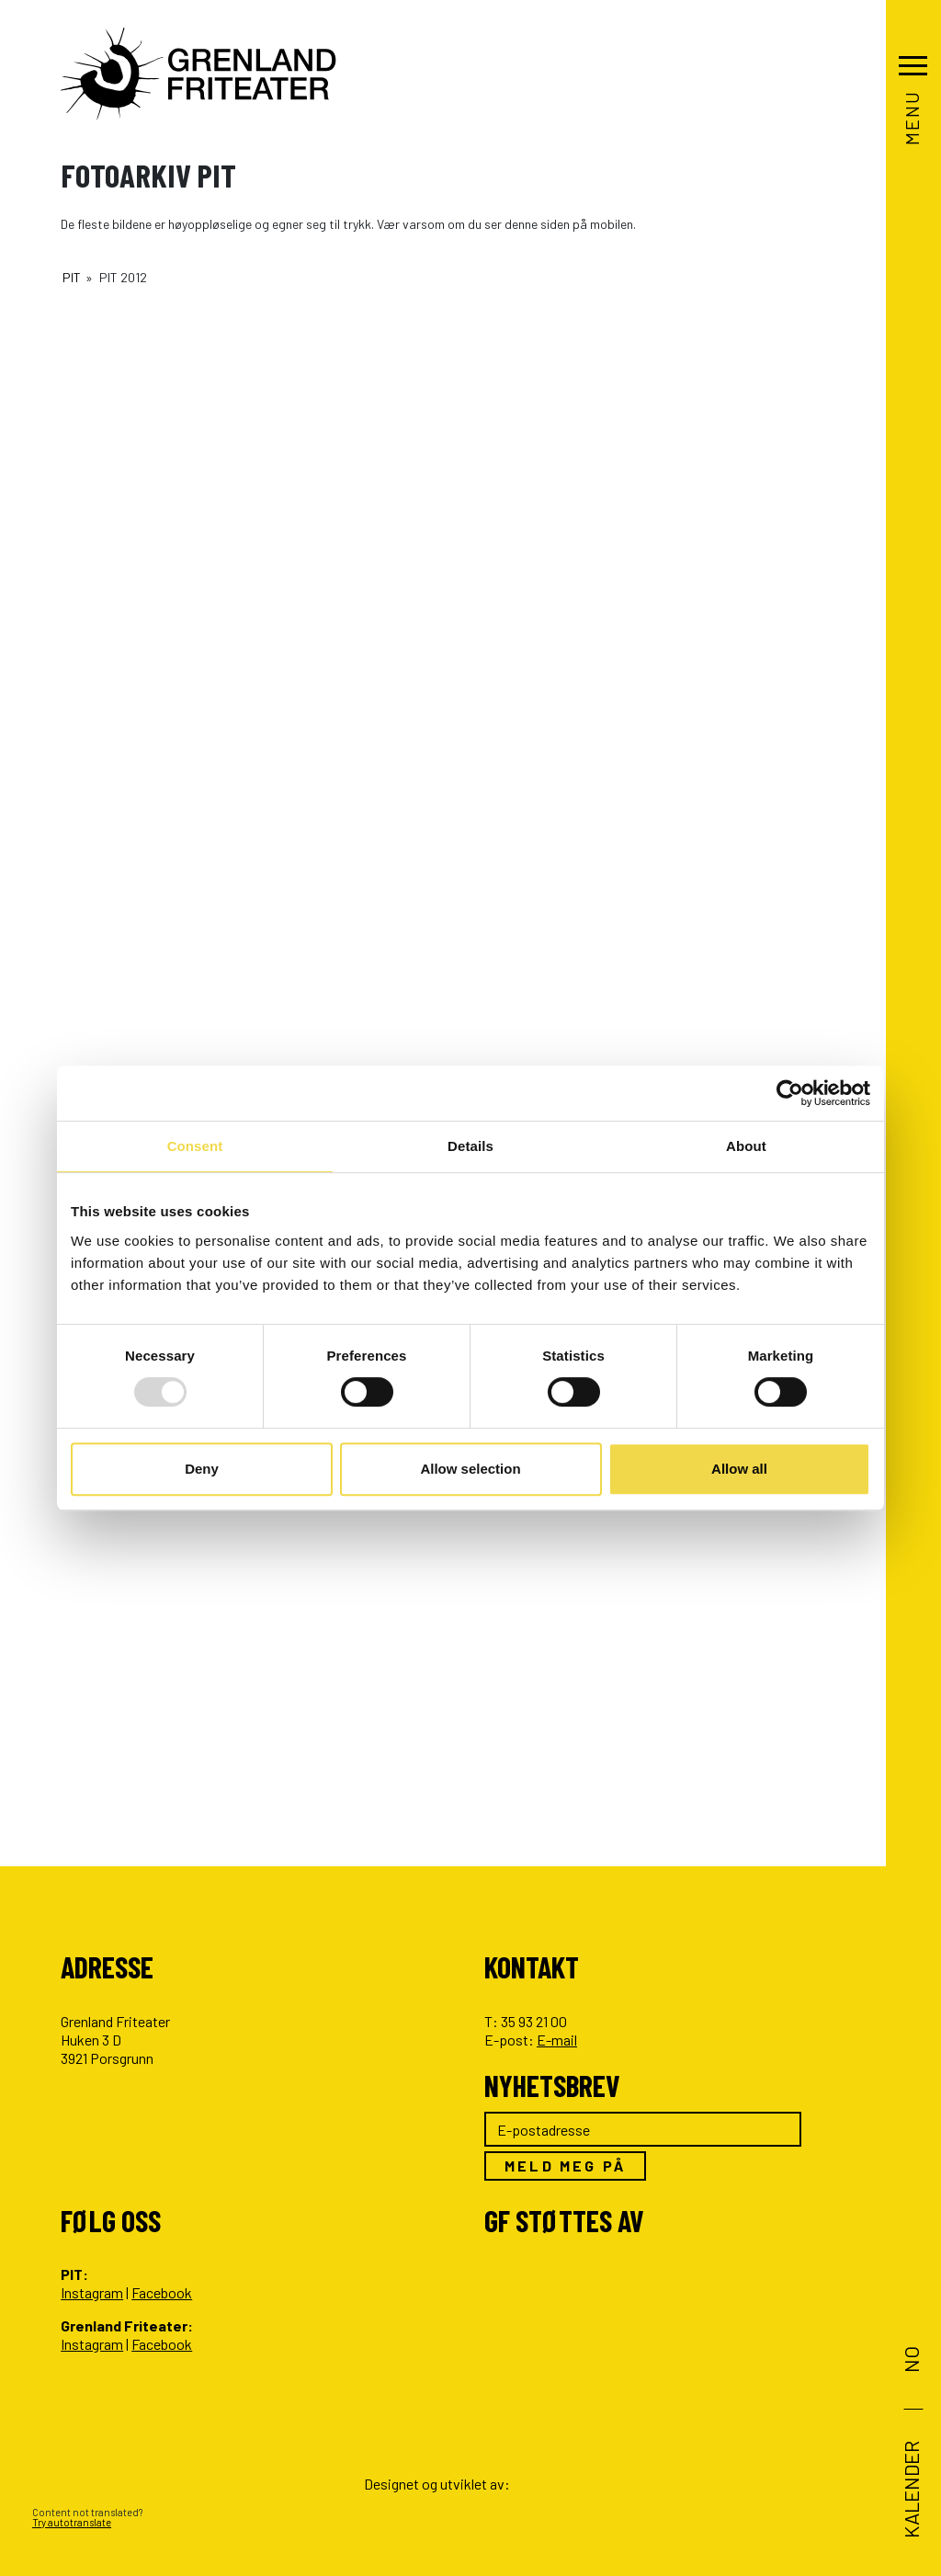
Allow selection (470, 1468)
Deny (202, 1468)
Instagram (92, 2292)
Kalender (910, 2489)
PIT (71, 277)
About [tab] (746, 1146)
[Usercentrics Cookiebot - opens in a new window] (789, 1093)
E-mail (557, 2039)
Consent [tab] (195, 1146)
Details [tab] (470, 1146)
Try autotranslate (71, 2522)
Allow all (739, 1468)
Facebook (161, 2292)
